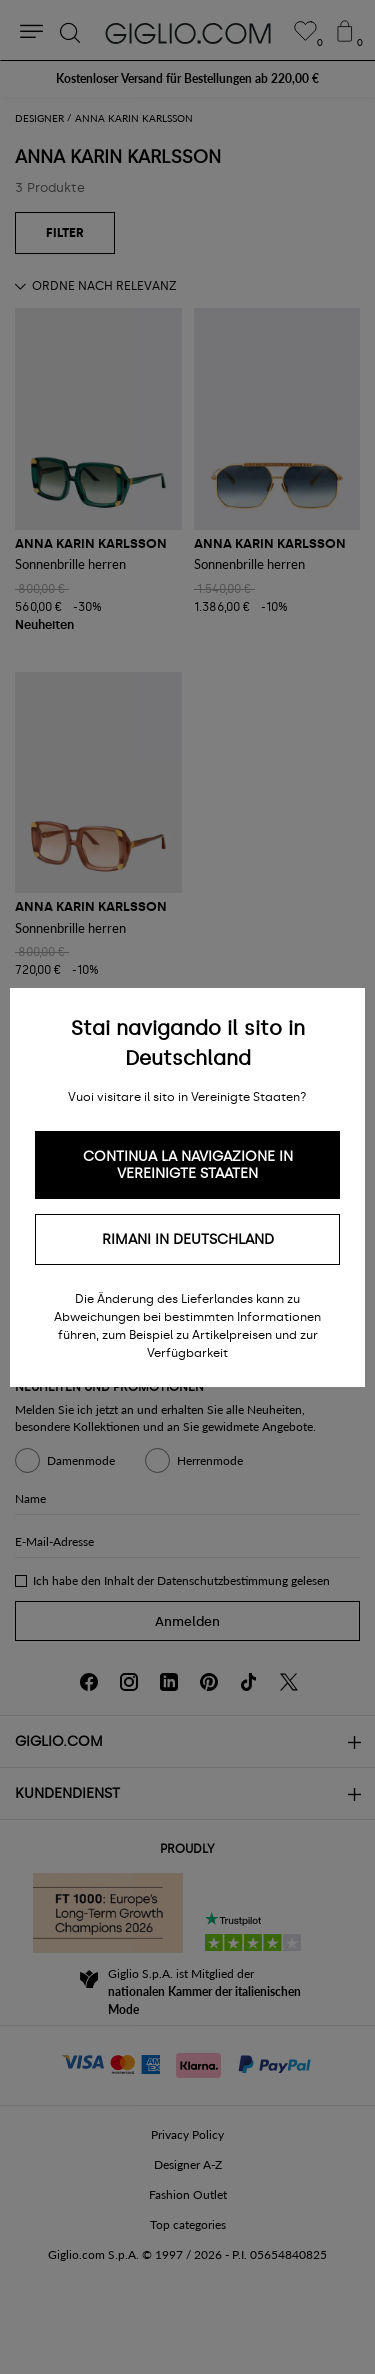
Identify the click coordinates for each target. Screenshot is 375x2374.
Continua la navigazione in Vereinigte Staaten (188, 1165)
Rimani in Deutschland (188, 1239)
